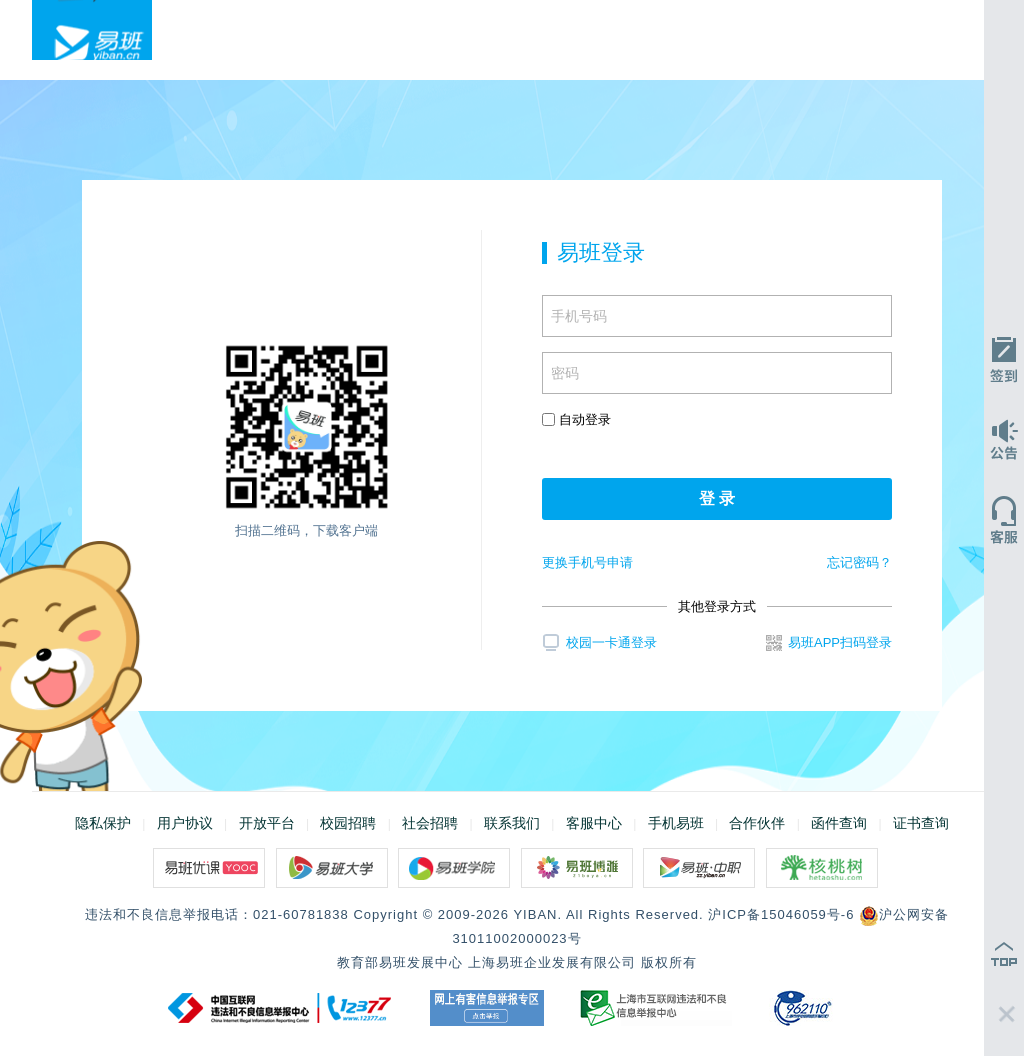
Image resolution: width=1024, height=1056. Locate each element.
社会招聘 (430, 823)
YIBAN (535, 914)
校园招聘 (348, 823)
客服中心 (594, 823)
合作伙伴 (757, 823)
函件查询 (839, 823)
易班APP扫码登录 (829, 643)
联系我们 (512, 823)
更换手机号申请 (587, 562)
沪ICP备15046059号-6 (781, 914)
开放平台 (267, 823)
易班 (92, 30)
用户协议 (185, 823)
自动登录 (576, 419)
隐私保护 (103, 823)
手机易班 (676, 823)
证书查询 (921, 823)
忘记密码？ (859, 562)
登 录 (717, 498)
